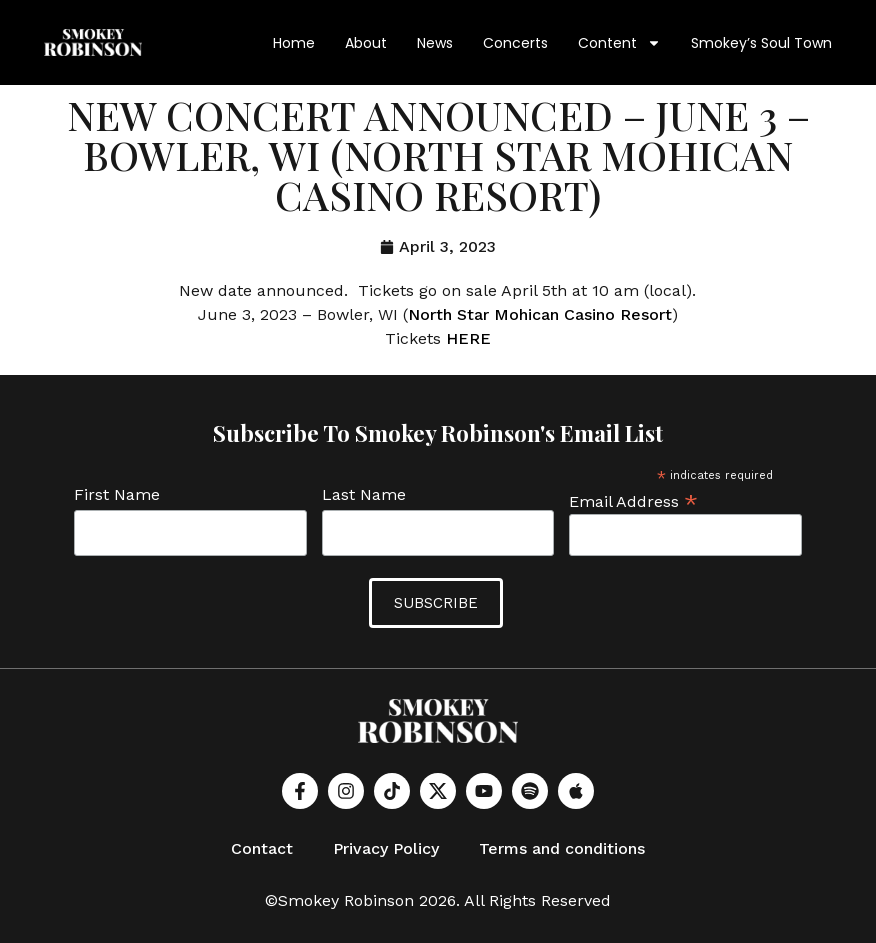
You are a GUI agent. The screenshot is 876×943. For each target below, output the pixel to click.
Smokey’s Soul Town (761, 43)
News (435, 43)
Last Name (364, 495)
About (366, 43)
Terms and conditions (562, 848)
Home (294, 43)
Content (619, 43)
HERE (468, 338)
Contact (262, 848)
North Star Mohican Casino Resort (540, 314)
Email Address (633, 500)
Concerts (515, 43)
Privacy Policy (386, 848)
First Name (117, 495)
